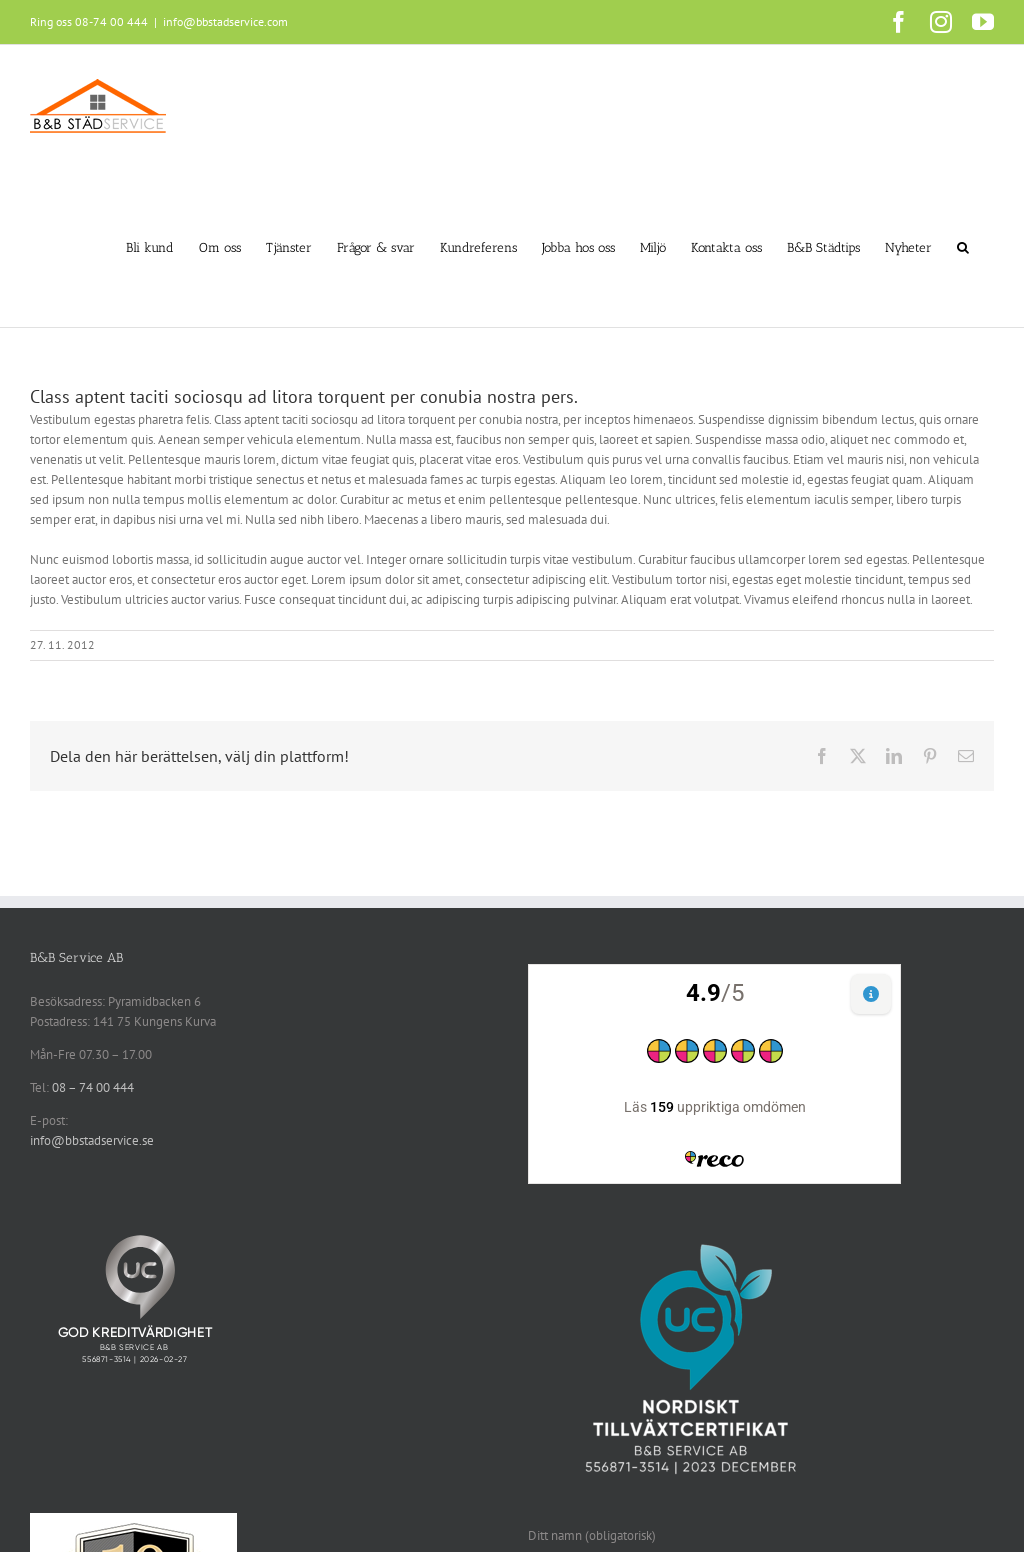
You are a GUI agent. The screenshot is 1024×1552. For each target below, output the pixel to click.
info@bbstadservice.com (225, 21)
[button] (963, 247)
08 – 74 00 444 (93, 1087)
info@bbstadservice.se (92, 1140)
